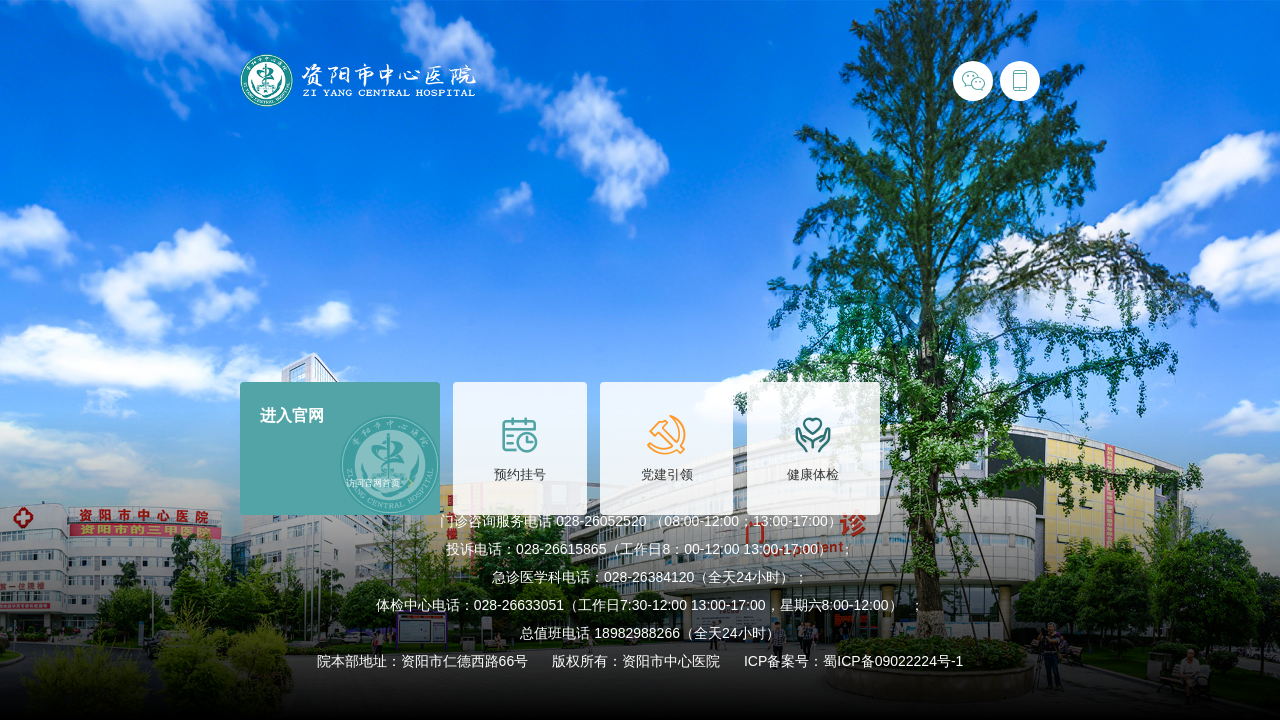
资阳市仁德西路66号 (465, 661)
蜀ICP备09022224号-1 (893, 661)
